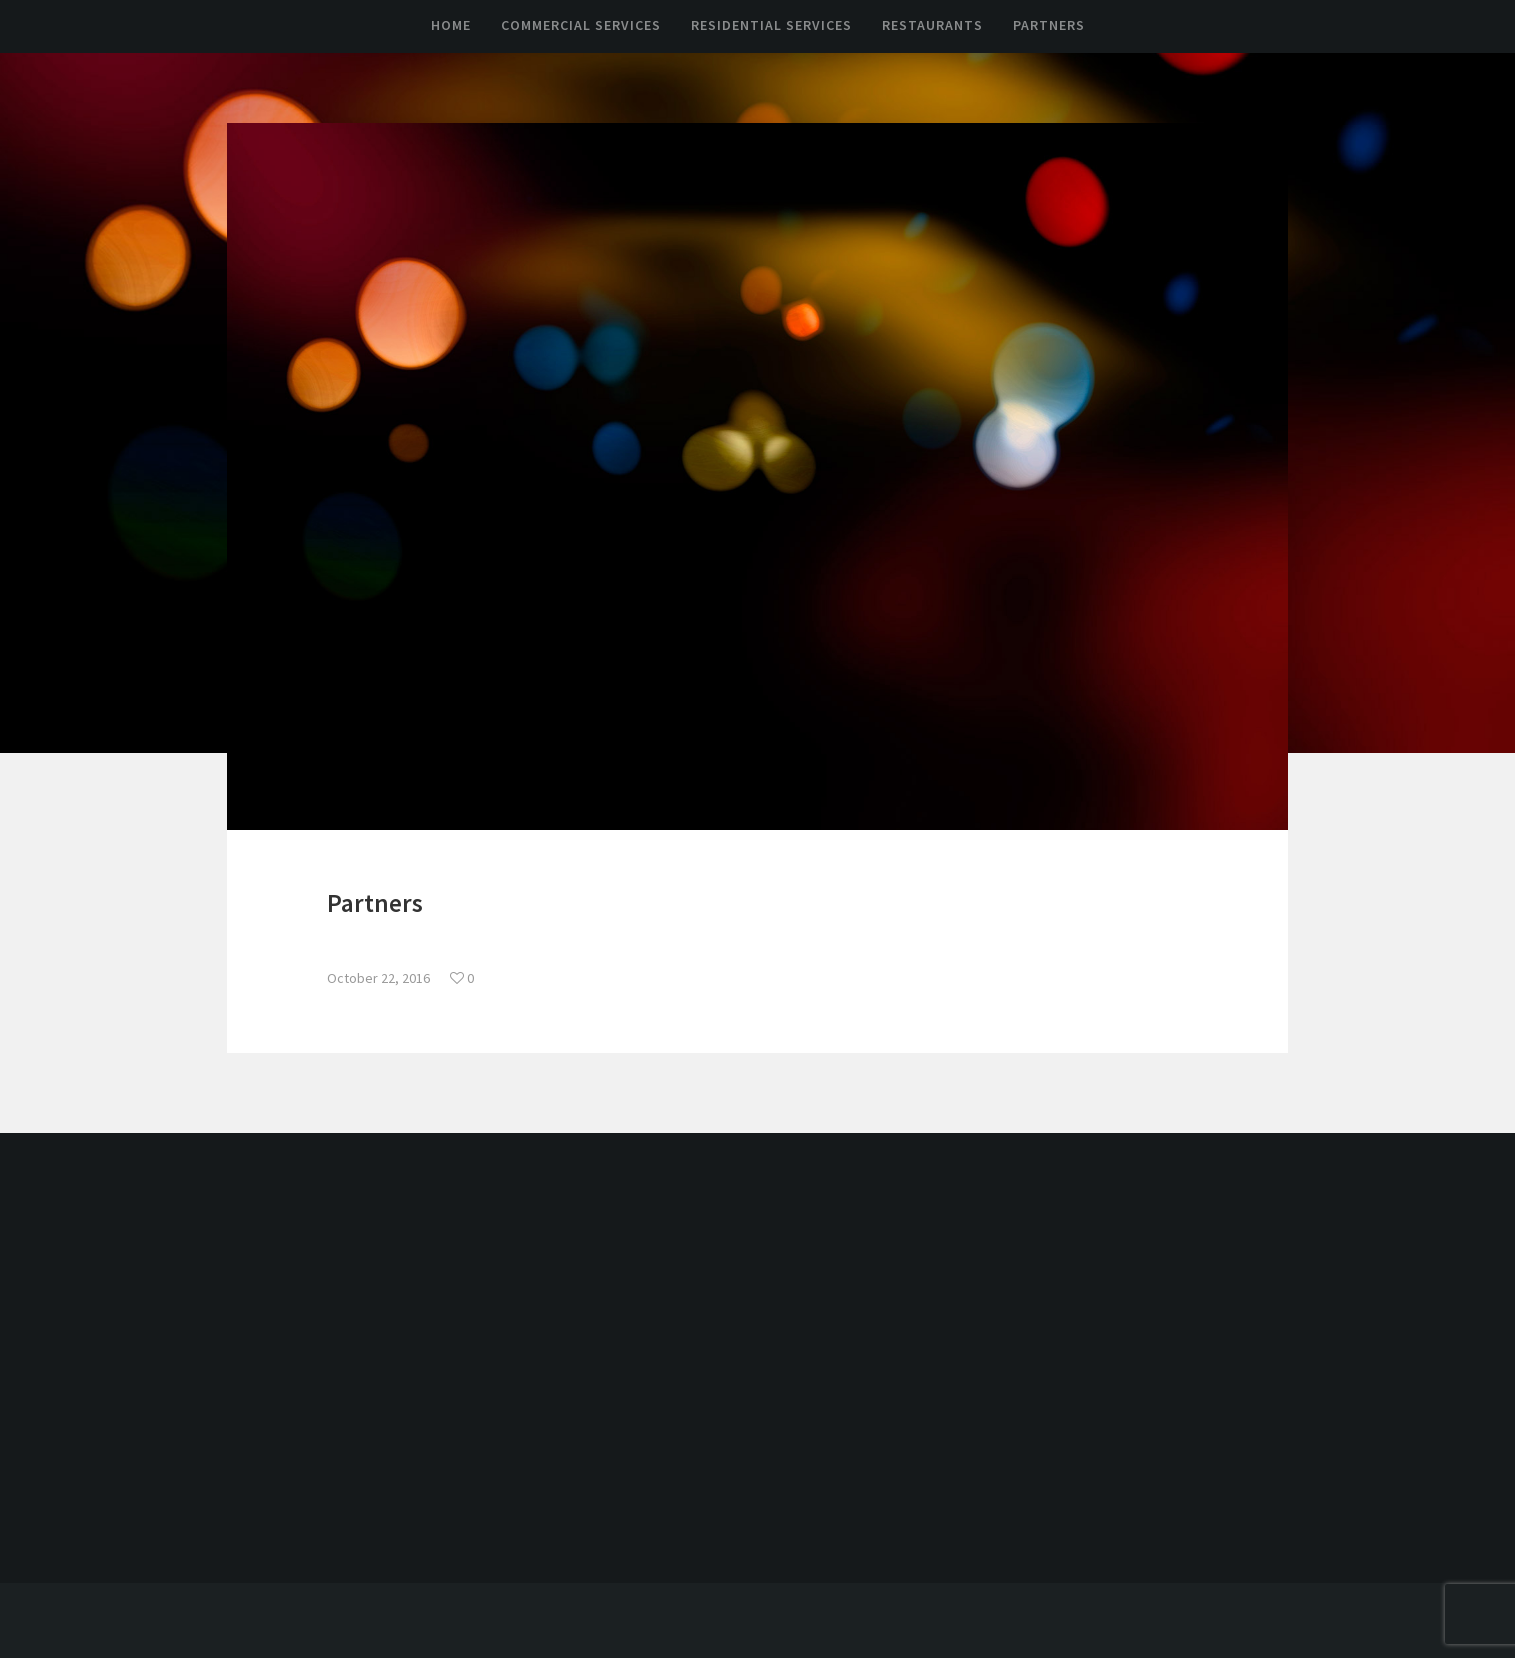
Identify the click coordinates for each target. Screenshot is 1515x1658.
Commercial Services (581, 25)
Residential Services (771, 25)
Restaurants (932, 25)
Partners (1049, 25)
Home (451, 25)
